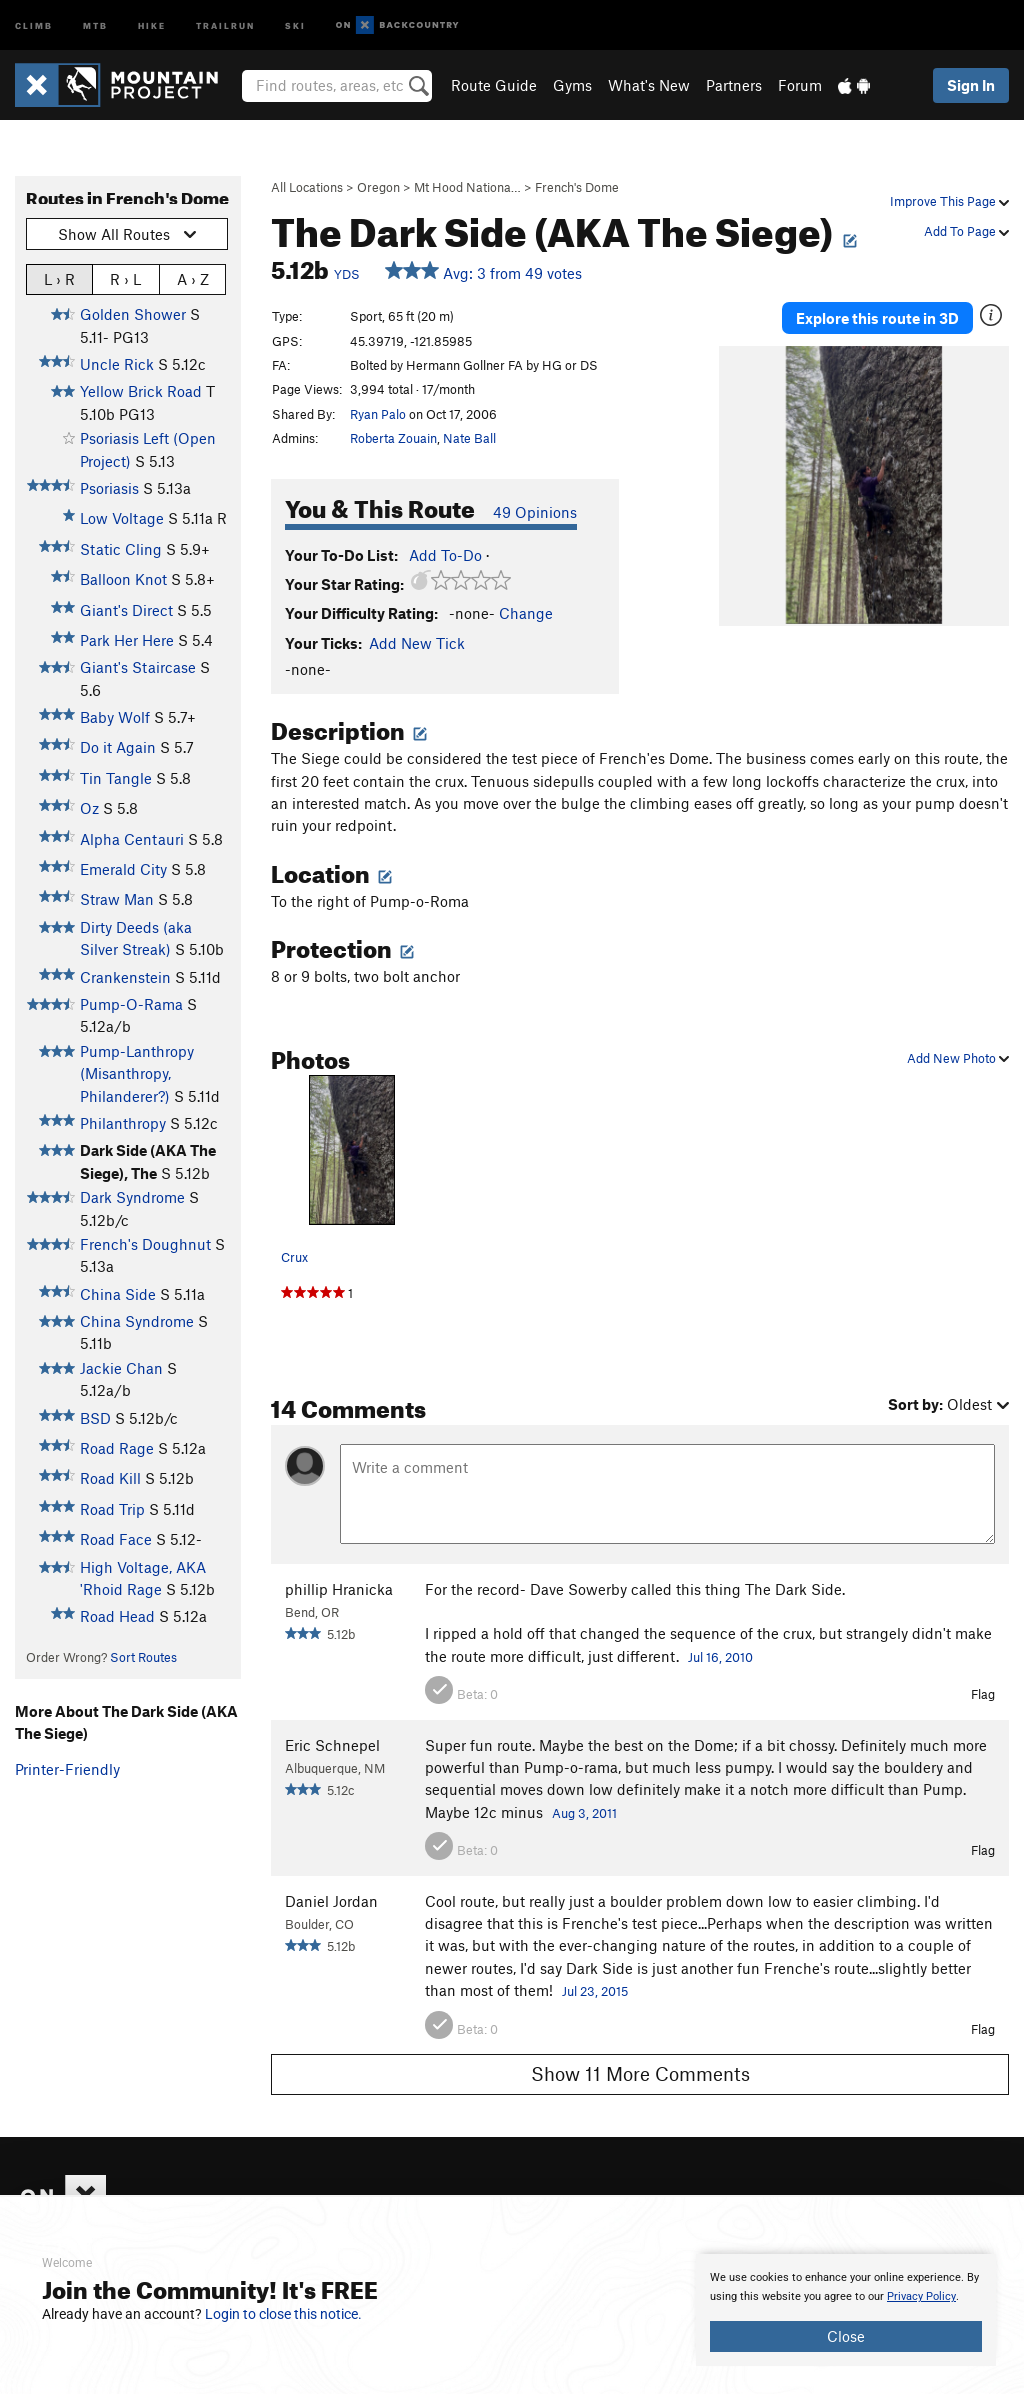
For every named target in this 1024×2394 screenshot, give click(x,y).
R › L (125, 278)
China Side (118, 1294)
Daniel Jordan (331, 1901)
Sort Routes (143, 1657)
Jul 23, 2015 (595, 1991)
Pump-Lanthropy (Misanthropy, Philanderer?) (137, 1073)
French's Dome (577, 187)
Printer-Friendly (67, 1769)
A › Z (193, 278)
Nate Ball (469, 438)
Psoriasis (109, 488)
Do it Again (118, 747)
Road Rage (117, 1448)
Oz (89, 808)
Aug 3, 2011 (584, 1813)
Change (526, 613)
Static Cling (121, 549)
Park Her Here (127, 640)
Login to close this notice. (283, 2314)
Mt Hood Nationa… (467, 187)
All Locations (307, 187)
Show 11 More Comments (640, 2073)
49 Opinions (535, 512)
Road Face (116, 1539)
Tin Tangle (116, 778)
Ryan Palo (378, 414)
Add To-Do (445, 555)
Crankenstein (125, 977)
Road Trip (112, 1509)
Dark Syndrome (132, 1197)
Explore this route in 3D (877, 318)
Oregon (378, 187)
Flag (983, 1694)
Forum (800, 85)
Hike (152, 24)
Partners (734, 85)
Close (846, 2336)
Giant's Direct (126, 610)
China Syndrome (137, 1321)
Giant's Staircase (138, 667)
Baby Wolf (115, 717)
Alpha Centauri (132, 839)
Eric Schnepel (332, 1745)
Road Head (117, 1616)
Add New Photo (958, 1058)
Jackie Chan (121, 1368)
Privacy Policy (921, 2296)
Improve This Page (949, 201)
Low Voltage (122, 518)
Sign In (971, 85)
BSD (95, 1418)
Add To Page (966, 231)
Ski (295, 24)
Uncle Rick (117, 364)
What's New (649, 85)
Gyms (572, 85)
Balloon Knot (123, 579)
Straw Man (117, 899)
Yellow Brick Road (141, 391)
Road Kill (110, 1478)
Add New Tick (417, 643)
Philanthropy (123, 1123)
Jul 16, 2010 (720, 1657)
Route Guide (494, 85)
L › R (59, 278)
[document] (846, 2310)
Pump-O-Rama (131, 1004)
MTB (95, 24)
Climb (34, 24)
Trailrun (225, 24)
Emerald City (123, 869)
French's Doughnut (145, 1244)
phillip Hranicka (339, 1589)
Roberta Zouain (393, 438)
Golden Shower (133, 314)
